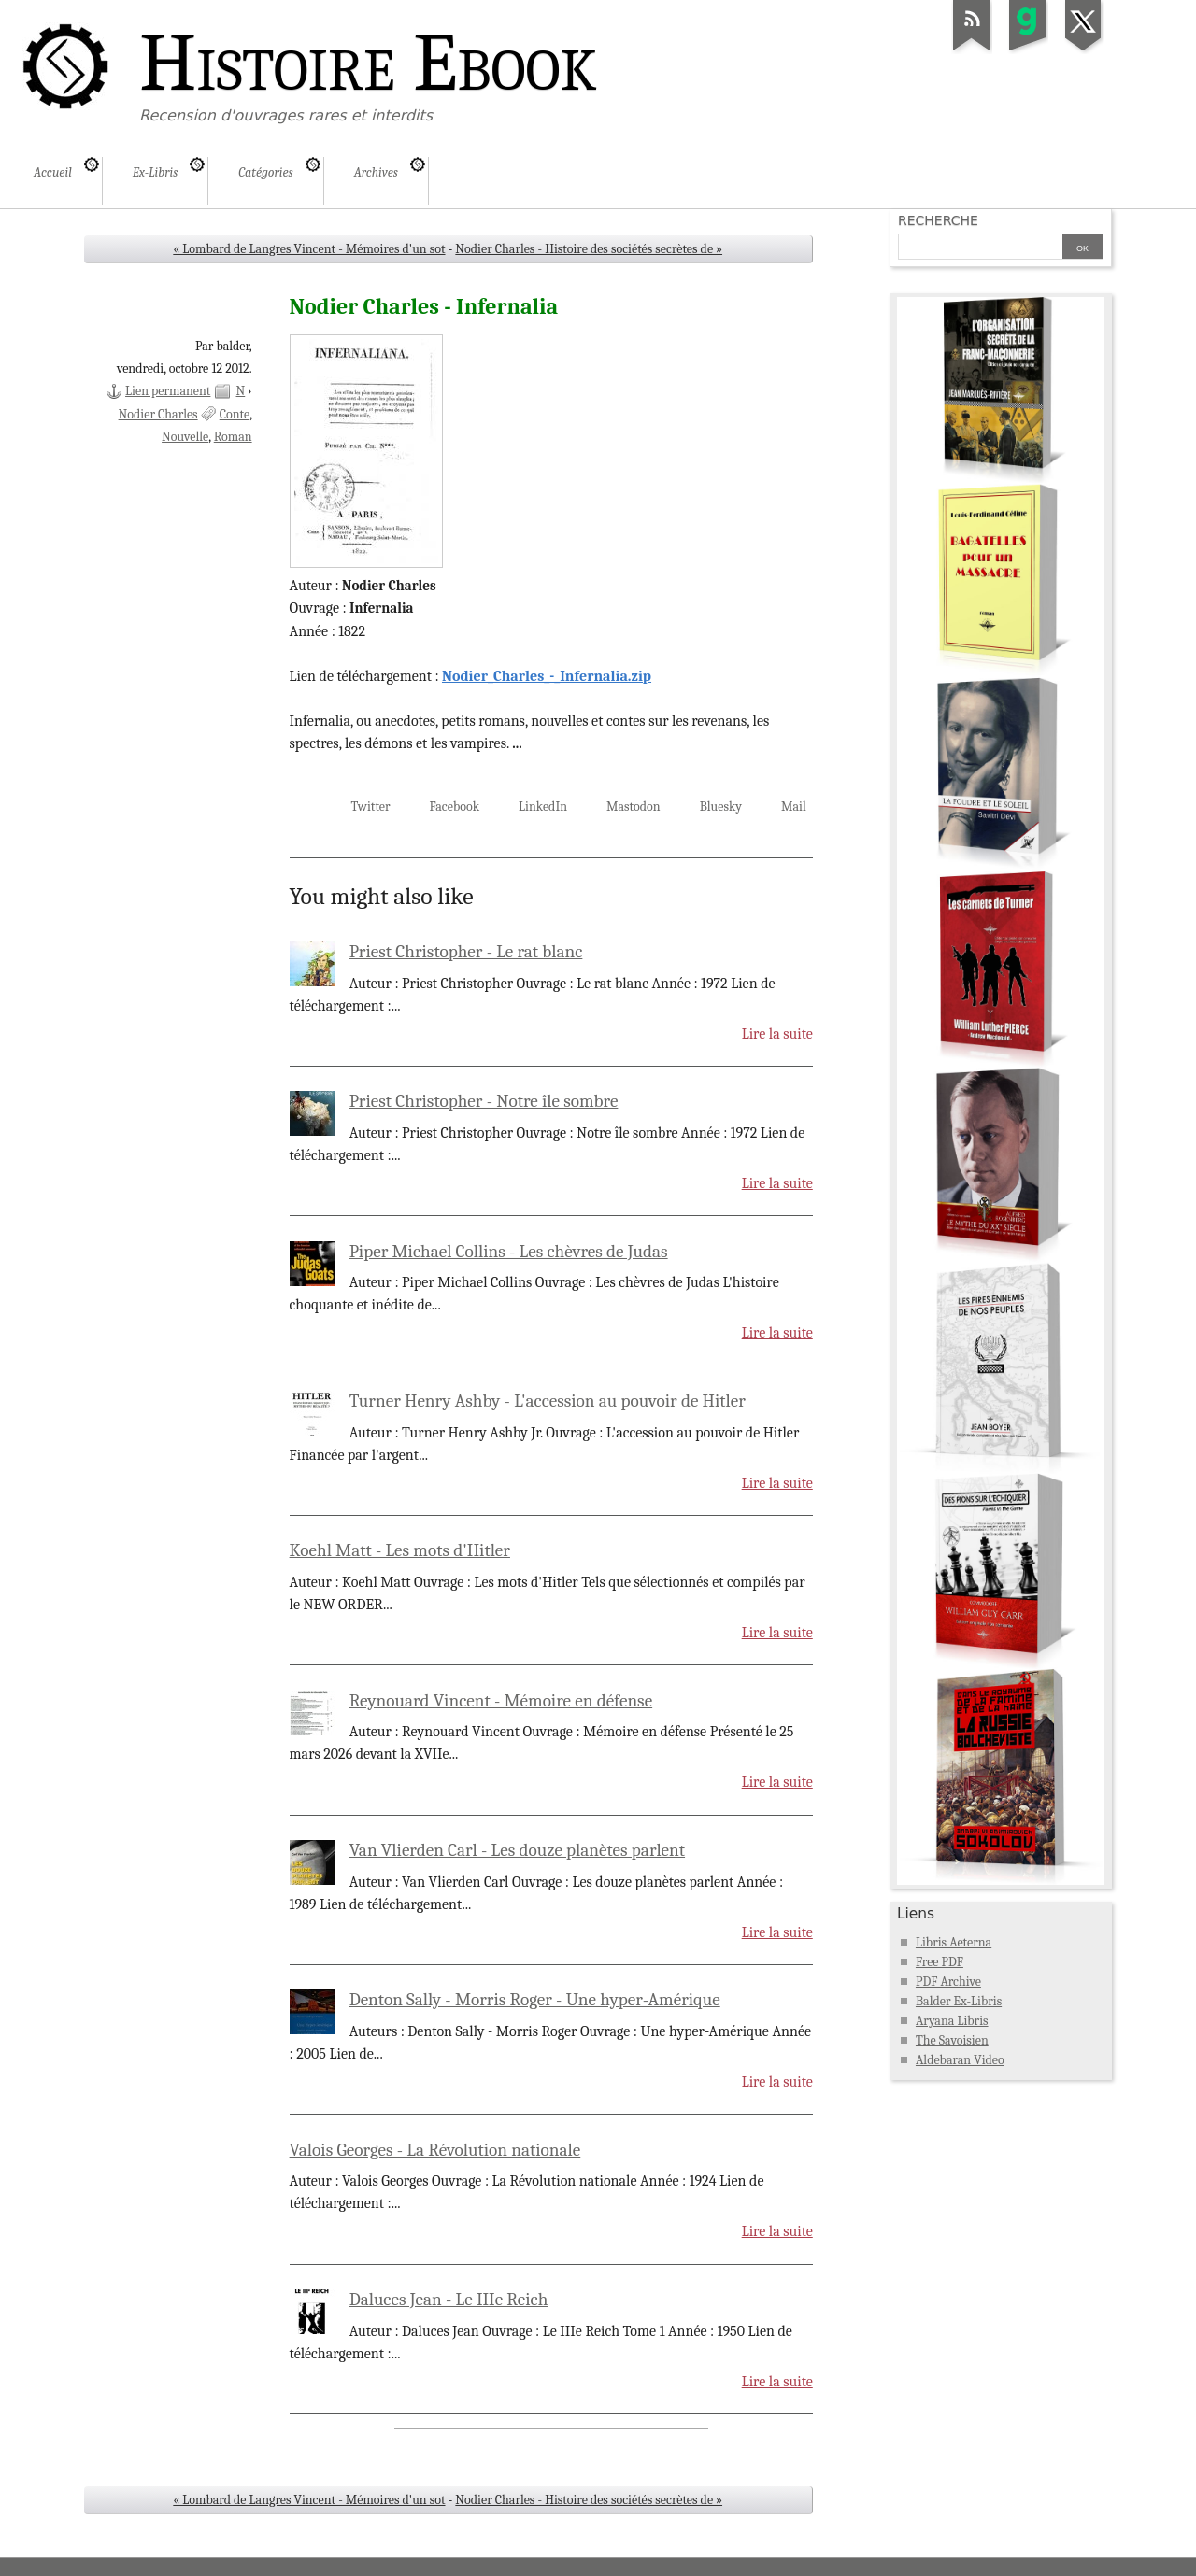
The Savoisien (952, 2040)
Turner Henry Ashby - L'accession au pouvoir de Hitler (547, 1401)
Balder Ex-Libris (959, 2001)
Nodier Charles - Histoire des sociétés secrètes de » (588, 249)
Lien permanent (167, 391)
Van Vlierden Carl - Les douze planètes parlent (517, 1850)
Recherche (938, 220)
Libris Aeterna (953, 1942)
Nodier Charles (158, 414)
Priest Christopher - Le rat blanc (466, 951)
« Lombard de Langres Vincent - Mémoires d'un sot (309, 249)
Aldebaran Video (960, 2060)
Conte (234, 414)
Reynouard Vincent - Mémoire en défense (501, 1701)
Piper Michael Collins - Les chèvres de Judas (508, 1251)
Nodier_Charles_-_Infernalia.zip (546, 676)
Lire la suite (777, 1034)
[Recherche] (980, 248)
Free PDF (939, 1962)
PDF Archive (948, 1981)
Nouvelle (185, 437)
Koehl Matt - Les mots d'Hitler (400, 1550)
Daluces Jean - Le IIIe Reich (448, 2299)
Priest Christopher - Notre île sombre (484, 1101)
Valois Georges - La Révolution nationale (435, 2150)
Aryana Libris (952, 2021)
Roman (233, 437)
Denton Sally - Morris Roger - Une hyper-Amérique (534, 1999)
